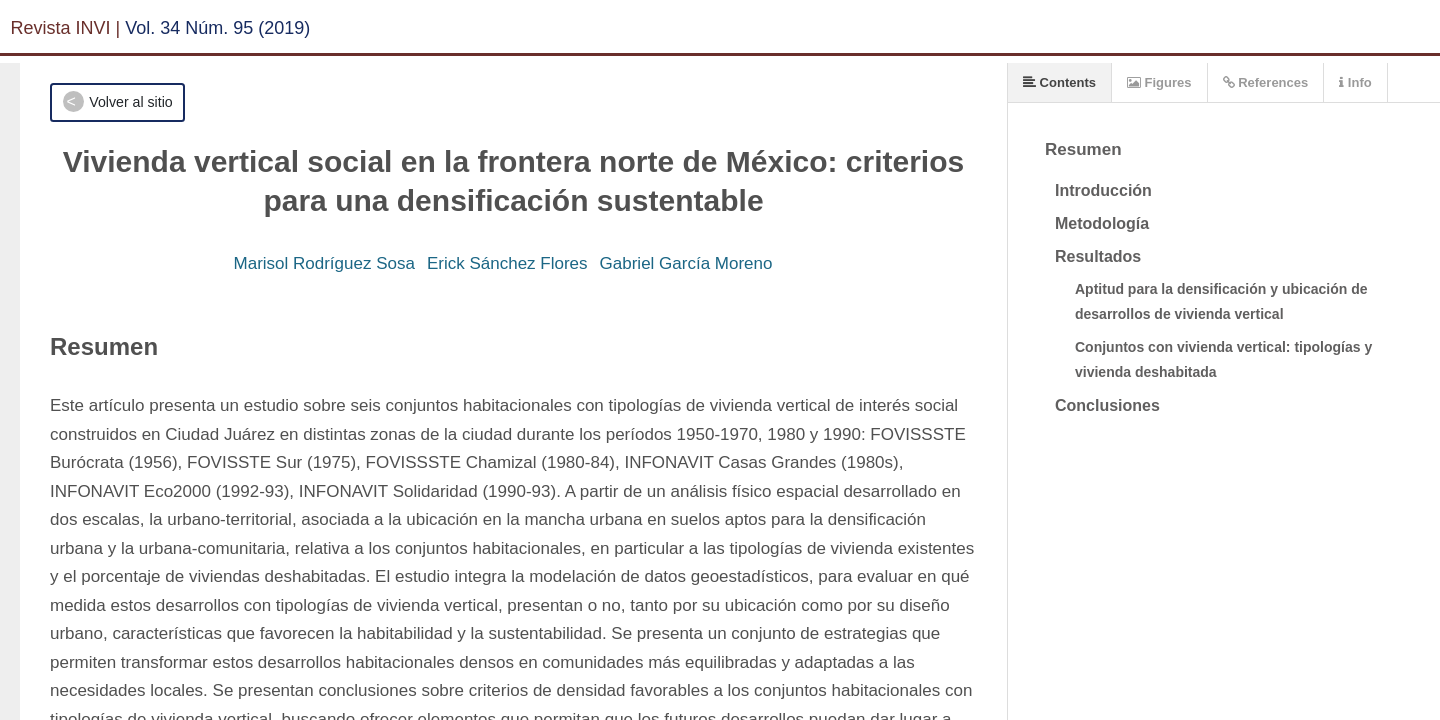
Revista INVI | (66, 28)
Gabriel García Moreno (686, 263)
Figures (1159, 82)
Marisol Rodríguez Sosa (324, 263)
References (1266, 82)
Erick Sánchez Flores (507, 263)
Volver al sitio (130, 102)
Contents (1059, 82)
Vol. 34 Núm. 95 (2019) (217, 28)
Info (1355, 82)
